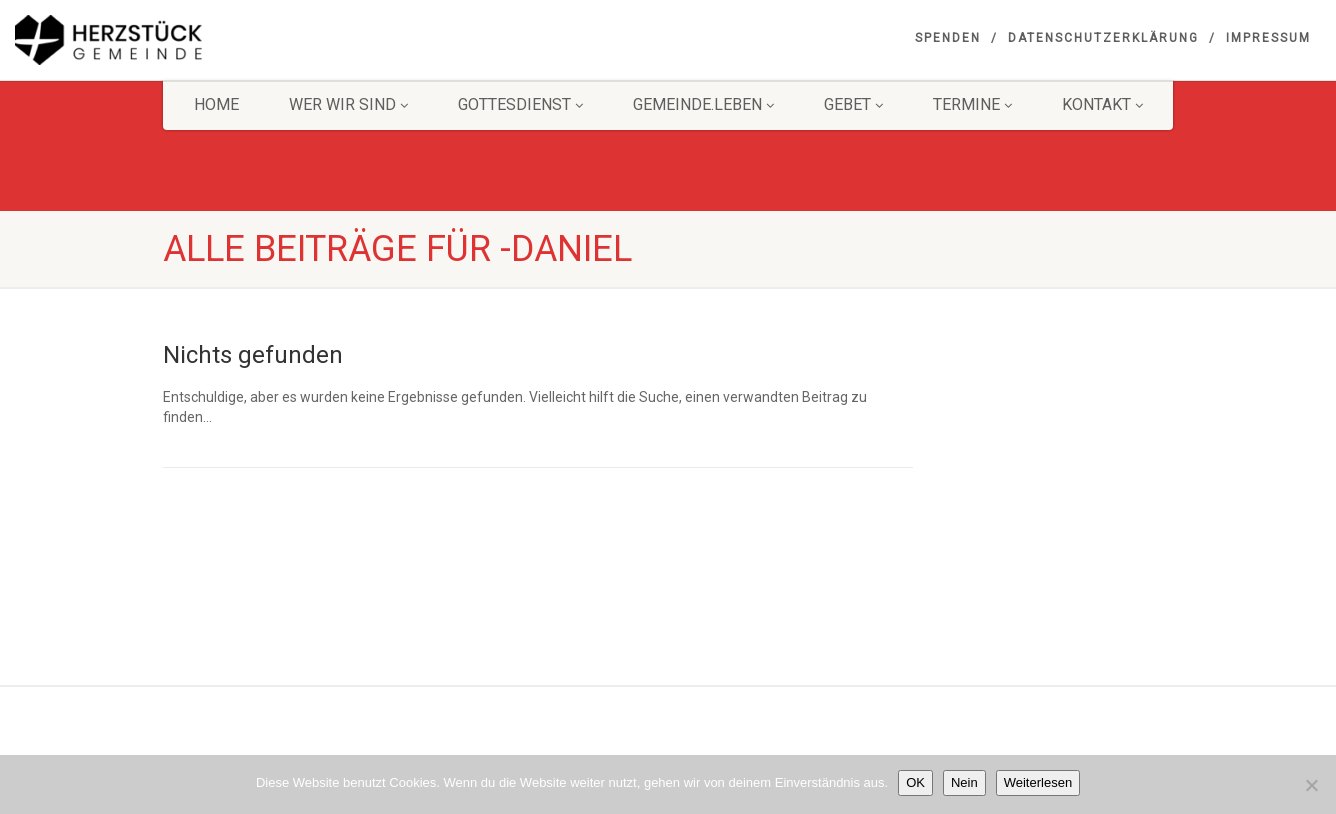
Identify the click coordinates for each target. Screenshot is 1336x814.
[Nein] (1311, 785)
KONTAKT (1102, 104)
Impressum (1268, 38)
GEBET (853, 104)
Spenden (948, 38)
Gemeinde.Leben (703, 104)
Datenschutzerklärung (1103, 38)
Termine (972, 104)
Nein (964, 782)
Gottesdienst (520, 104)
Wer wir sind (348, 104)
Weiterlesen (1038, 782)
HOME (216, 104)
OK (915, 782)
